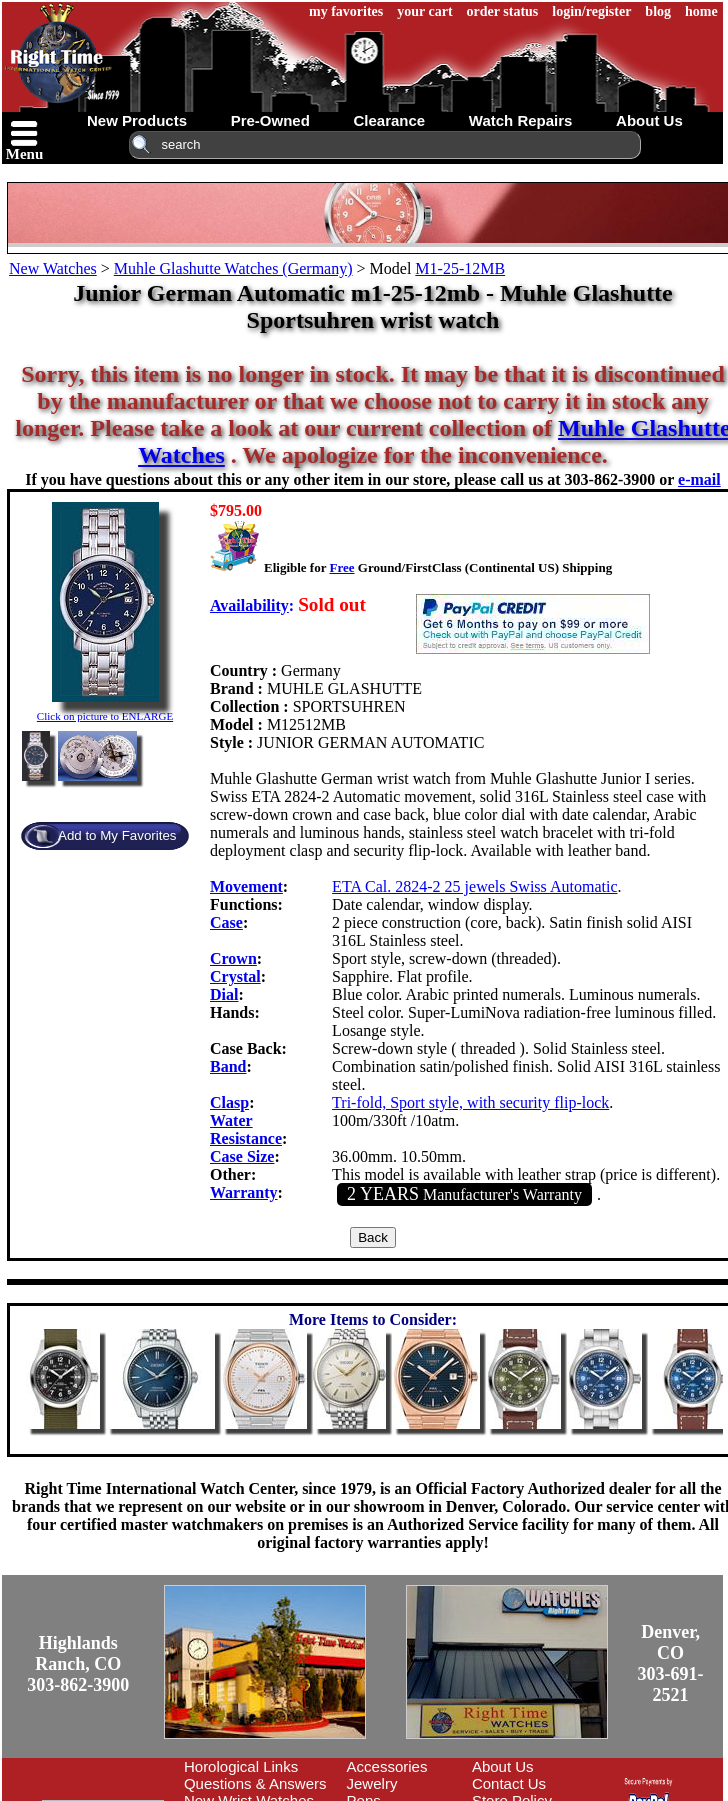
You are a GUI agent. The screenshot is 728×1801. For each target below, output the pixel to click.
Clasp (229, 1102)
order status (503, 11)
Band (228, 1066)
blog (658, 11)
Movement (246, 886)
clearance (389, 120)
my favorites (346, 11)
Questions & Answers (255, 1783)
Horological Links (241, 1766)
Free (341, 567)
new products (137, 120)
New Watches (53, 268)
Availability (249, 605)
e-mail (699, 479)
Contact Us (509, 1783)
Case (226, 922)
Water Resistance (246, 1129)
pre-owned (270, 120)
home (701, 11)
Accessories (387, 1766)
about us (649, 120)
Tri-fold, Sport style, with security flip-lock (470, 1102)
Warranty (244, 1192)
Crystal (235, 976)
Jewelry (372, 1783)
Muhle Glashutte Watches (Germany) (233, 268)
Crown (233, 958)
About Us (503, 1766)
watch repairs (521, 120)
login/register (591, 11)
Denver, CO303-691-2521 (671, 1663)
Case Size (242, 1156)
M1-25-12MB (460, 268)
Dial (224, 994)
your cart (424, 11)
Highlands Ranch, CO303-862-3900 (78, 1664)
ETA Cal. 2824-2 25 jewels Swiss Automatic (474, 886)
